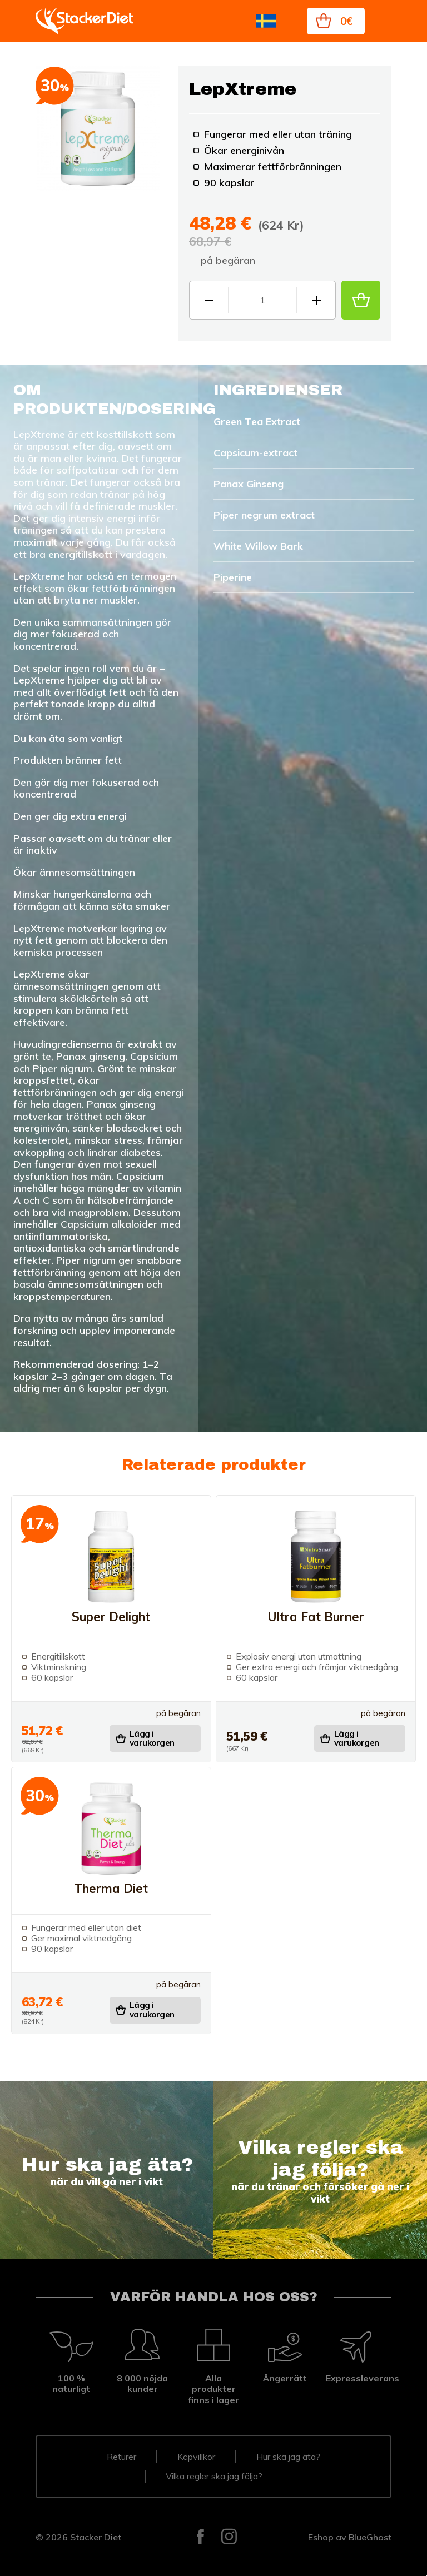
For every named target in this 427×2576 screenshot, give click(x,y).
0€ (346, 21)
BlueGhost (370, 2537)
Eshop (321, 2537)
